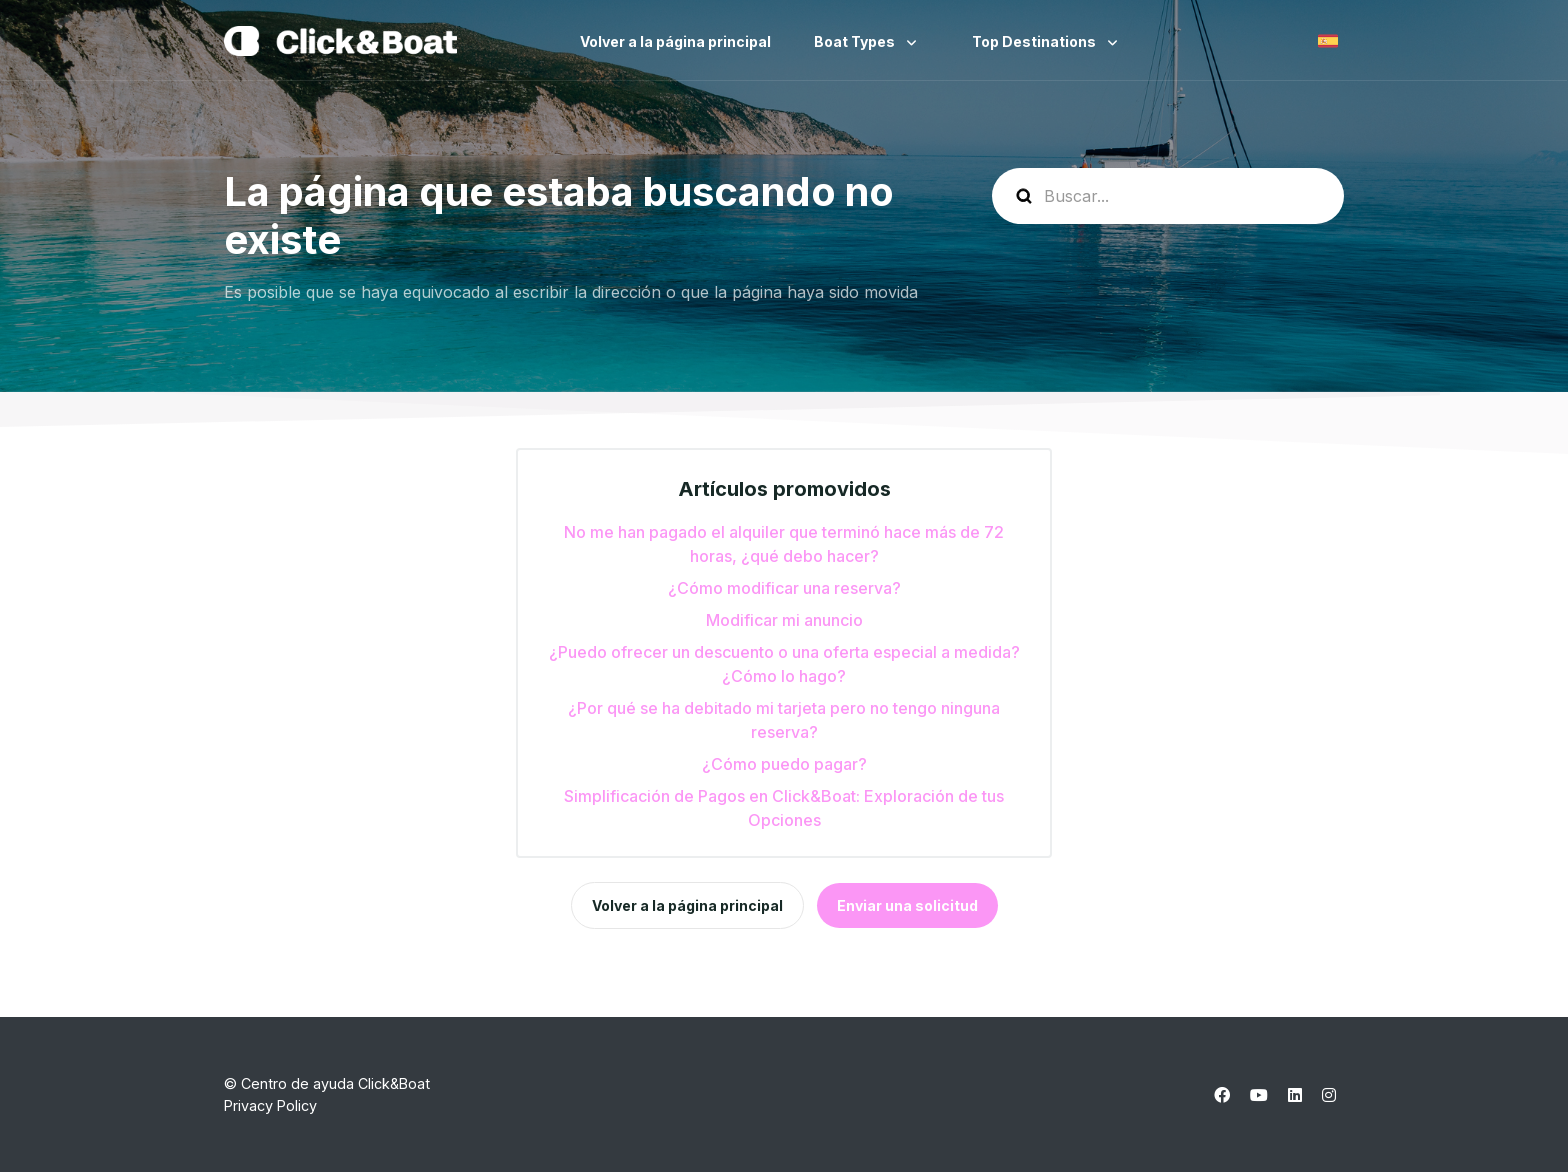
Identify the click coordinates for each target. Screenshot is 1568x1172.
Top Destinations (1035, 41)
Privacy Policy (270, 1105)
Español (1328, 41)
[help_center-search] (1168, 196)
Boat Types (856, 41)
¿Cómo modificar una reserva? (784, 588)
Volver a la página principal (675, 41)
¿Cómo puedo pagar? (784, 764)
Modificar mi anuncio (784, 620)
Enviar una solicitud (907, 905)
